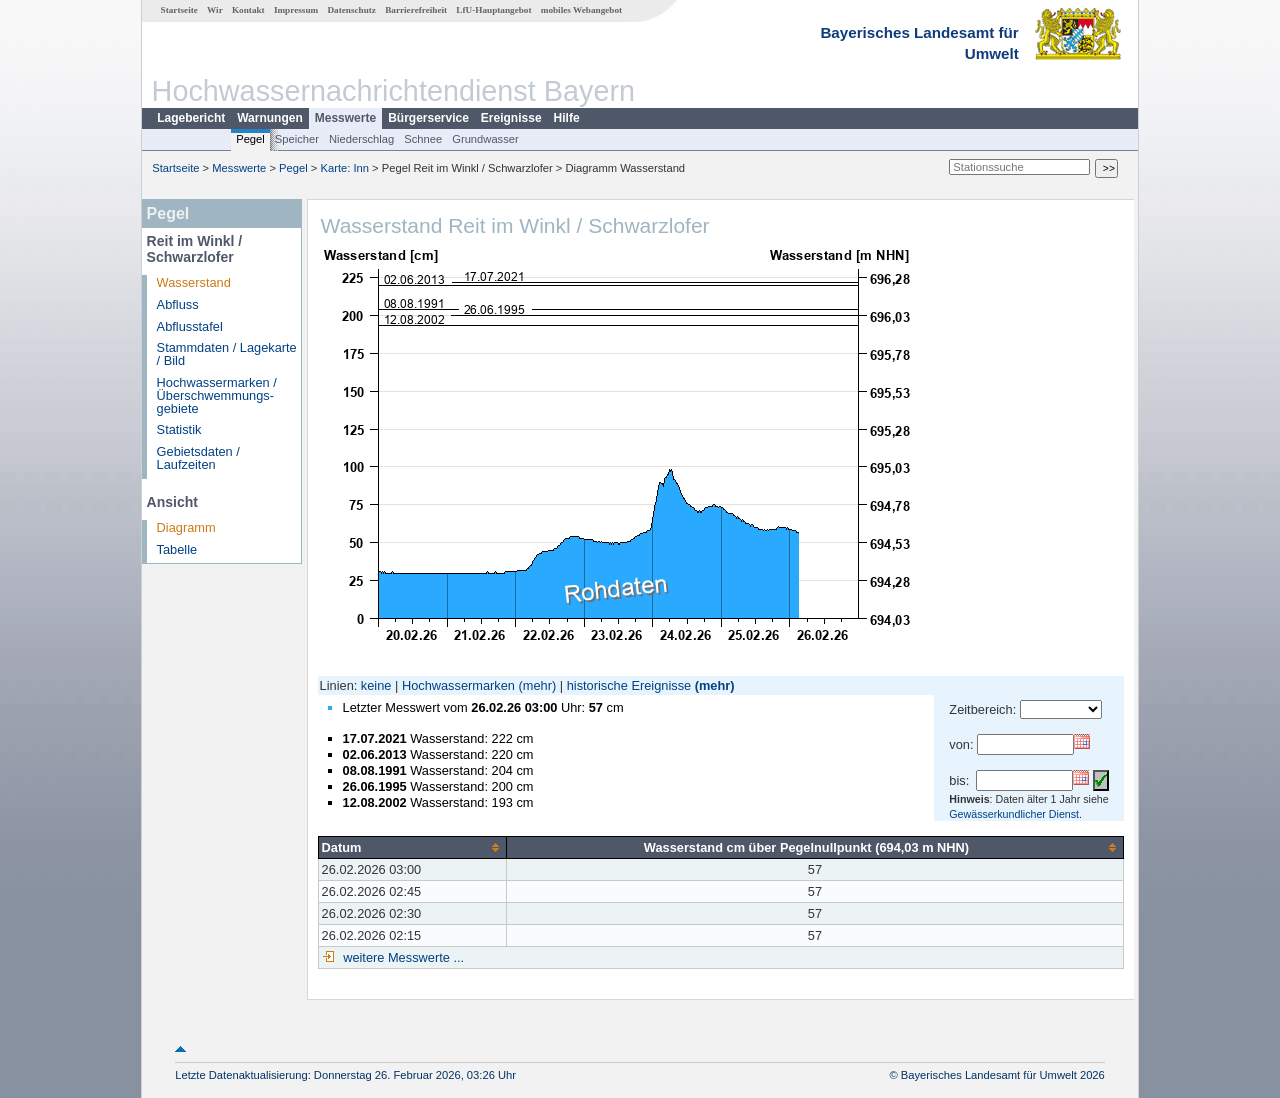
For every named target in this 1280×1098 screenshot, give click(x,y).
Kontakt (248, 10)
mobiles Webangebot (581, 10)
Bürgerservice (428, 118)
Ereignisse (511, 118)
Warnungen (270, 118)
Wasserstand (194, 282)
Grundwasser (485, 139)
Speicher (297, 139)
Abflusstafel (190, 326)
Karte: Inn (345, 168)
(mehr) (538, 685)
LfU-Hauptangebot (493, 10)
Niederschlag (361, 139)
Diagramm (186, 527)
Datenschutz (351, 10)
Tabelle (177, 549)
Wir (215, 10)
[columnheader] (412, 847)
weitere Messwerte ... (402, 957)
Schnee (423, 139)
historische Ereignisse (629, 685)
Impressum (296, 10)
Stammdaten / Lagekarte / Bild (227, 354)
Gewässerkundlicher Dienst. (1015, 814)
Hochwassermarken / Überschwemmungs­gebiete (217, 395)
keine (376, 685)
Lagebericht (191, 118)
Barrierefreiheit (416, 10)
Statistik (179, 429)
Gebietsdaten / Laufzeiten (198, 458)
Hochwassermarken (458, 685)
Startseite (179, 10)
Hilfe (567, 118)
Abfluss (178, 304)
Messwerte (345, 118)
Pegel (250, 139)
